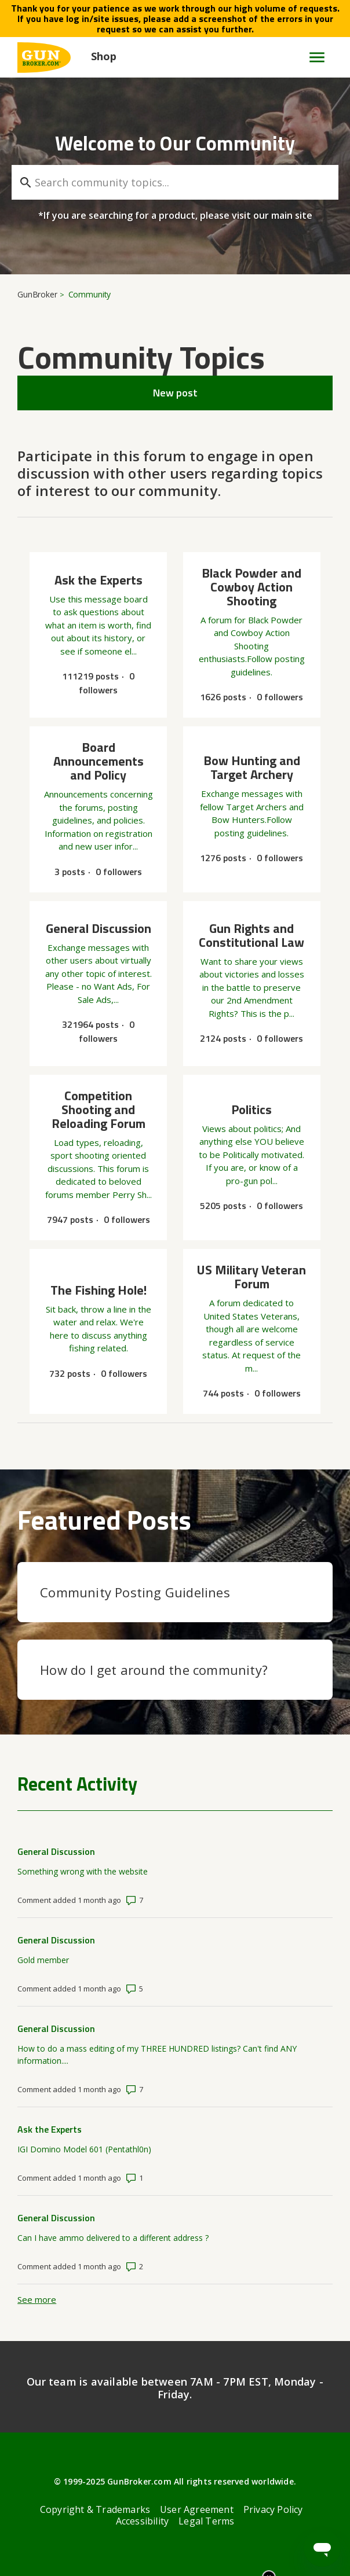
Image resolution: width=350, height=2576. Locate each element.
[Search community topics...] (175, 182)
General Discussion (56, 1851)
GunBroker (37, 294)
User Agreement (197, 2509)
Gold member (43, 1959)
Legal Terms (206, 2521)
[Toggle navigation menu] (312, 57)
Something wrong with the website (82, 1871)
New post (175, 392)
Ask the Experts (49, 2129)
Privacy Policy (273, 2509)
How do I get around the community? (154, 1669)
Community (89, 294)
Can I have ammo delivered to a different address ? (113, 2237)
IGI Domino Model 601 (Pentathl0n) (84, 2149)
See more (36, 2299)
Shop (103, 56)
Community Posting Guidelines (135, 1592)
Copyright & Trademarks (95, 2509)
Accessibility (142, 2521)
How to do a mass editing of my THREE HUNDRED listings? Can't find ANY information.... (157, 2054)
